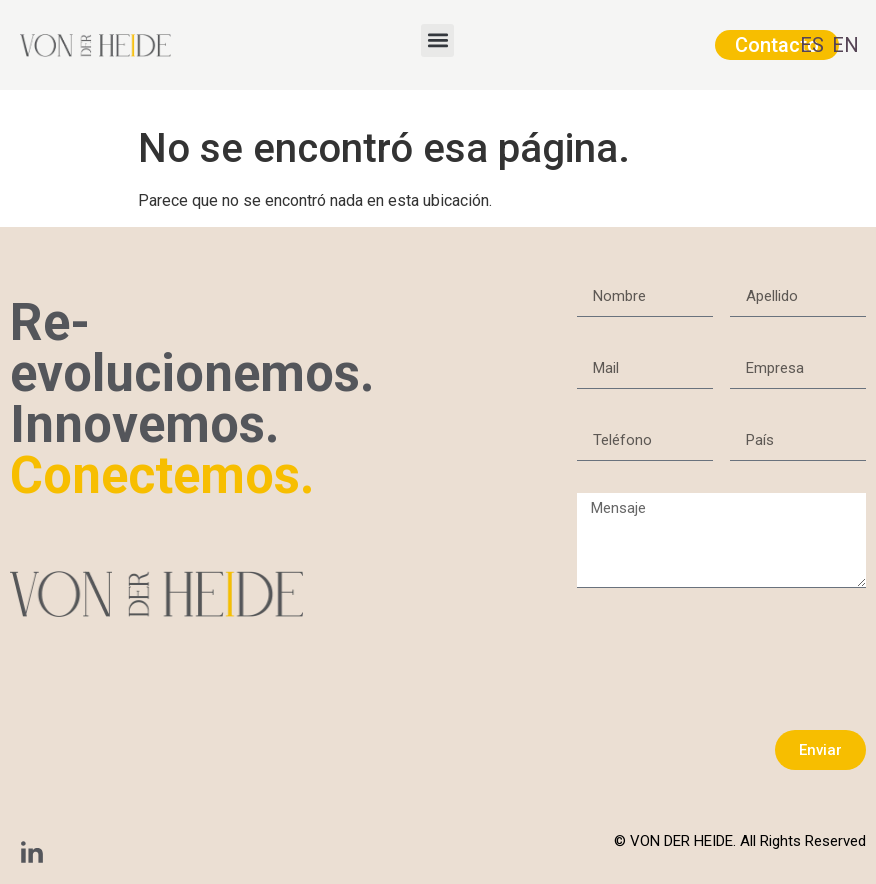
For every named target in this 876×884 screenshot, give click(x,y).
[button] (437, 40)
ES (812, 45)
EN (845, 45)
